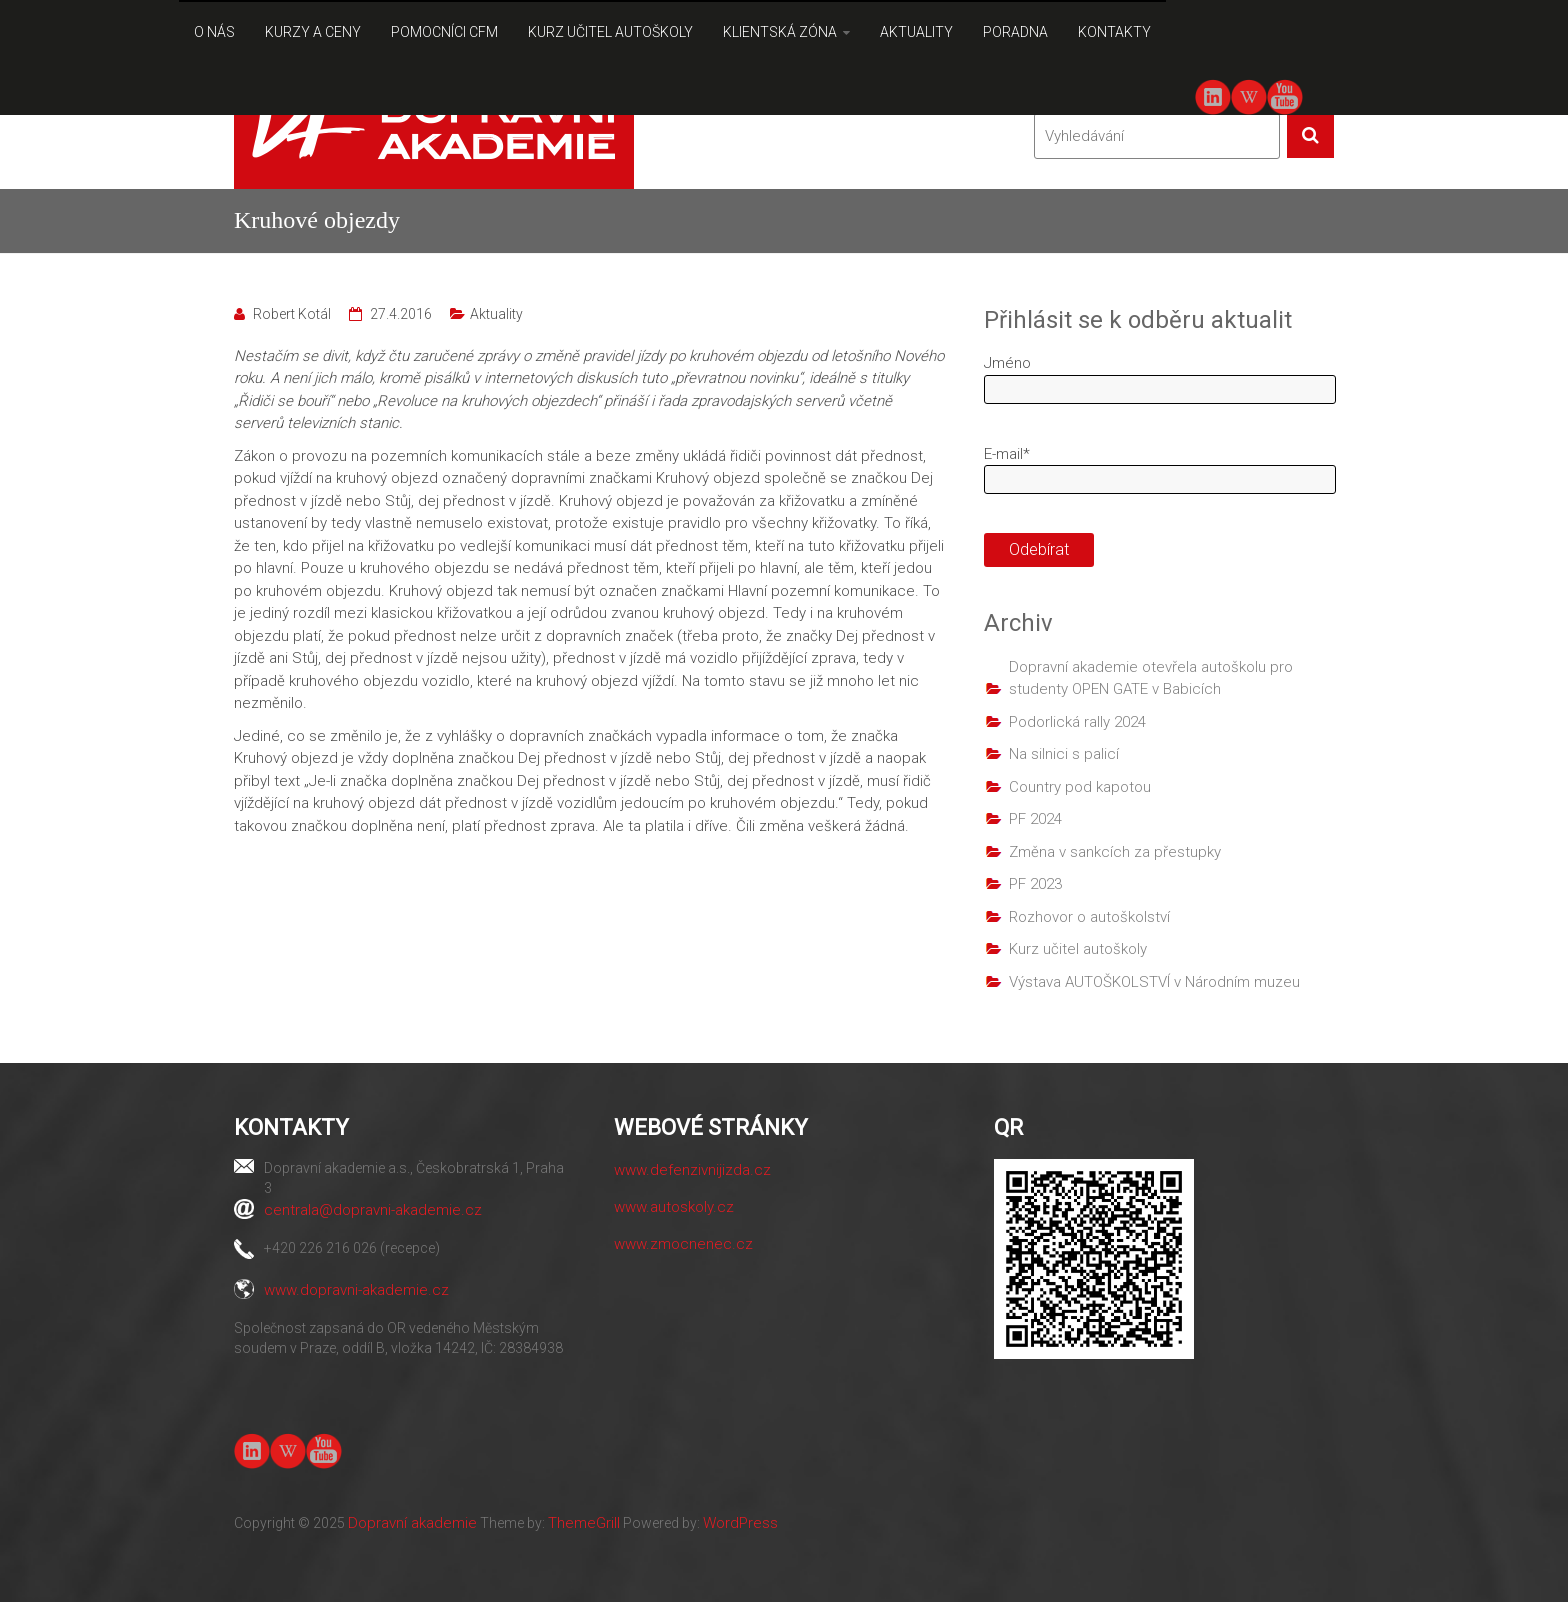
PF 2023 (1035, 884)
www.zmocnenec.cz (683, 1244)
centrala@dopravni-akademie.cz (373, 1210)
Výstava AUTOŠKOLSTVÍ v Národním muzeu (1154, 982)
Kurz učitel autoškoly (1078, 949)
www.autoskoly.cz (674, 1207)
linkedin (1213, 97)
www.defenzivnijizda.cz (692, 1170)
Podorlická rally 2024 (1077, 722)
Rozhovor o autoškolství (1089, 917)
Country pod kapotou (1080, 787)
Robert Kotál (292, 314)
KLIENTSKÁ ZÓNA (780, 32)
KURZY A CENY (313, 32)
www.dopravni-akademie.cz (356, 1290)
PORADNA (1015, 32)
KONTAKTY (1114, 32)
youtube (1284, 95)
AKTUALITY (916, 32)
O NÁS (214, 32)
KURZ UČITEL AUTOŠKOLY (610, 32)
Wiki (1249, 97)
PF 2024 (1035, 819)
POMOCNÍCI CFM (444, 32)
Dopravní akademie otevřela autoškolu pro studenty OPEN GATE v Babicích (1151, 678)
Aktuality (496, 314)
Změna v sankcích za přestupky (1115, 852)
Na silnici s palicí (1064, 754)
